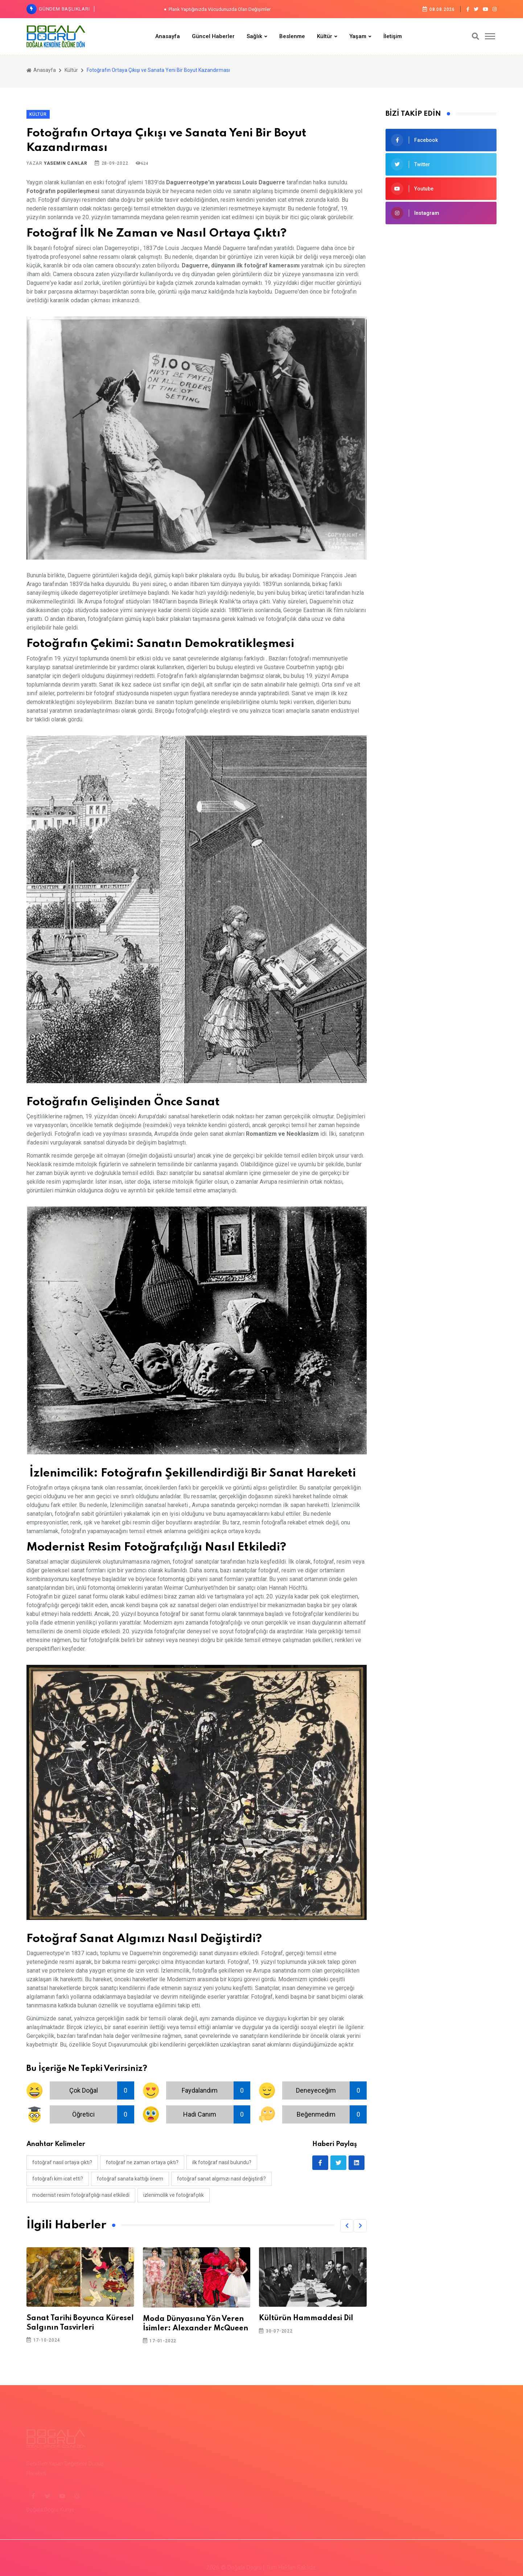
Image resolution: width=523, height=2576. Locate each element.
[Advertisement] (441, 284)
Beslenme (292, 36)
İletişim (392, 36)
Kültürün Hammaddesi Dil (306, 2318)
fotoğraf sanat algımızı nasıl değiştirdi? (221, 2179)
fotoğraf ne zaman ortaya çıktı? (142, 2162)
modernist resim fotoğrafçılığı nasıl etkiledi (80, 2195)
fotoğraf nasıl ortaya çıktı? (62, 2162)
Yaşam (357, 36)
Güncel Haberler (213, 36)
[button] (346, 2225)
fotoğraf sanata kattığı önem (130, 2179)
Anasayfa (167, 36)
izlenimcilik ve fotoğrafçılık (173, 2195)
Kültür (324, 36)
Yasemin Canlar (65, 163)
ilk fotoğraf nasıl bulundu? (221, 2162)
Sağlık (254, 36)
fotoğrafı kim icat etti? (57, 2179)
